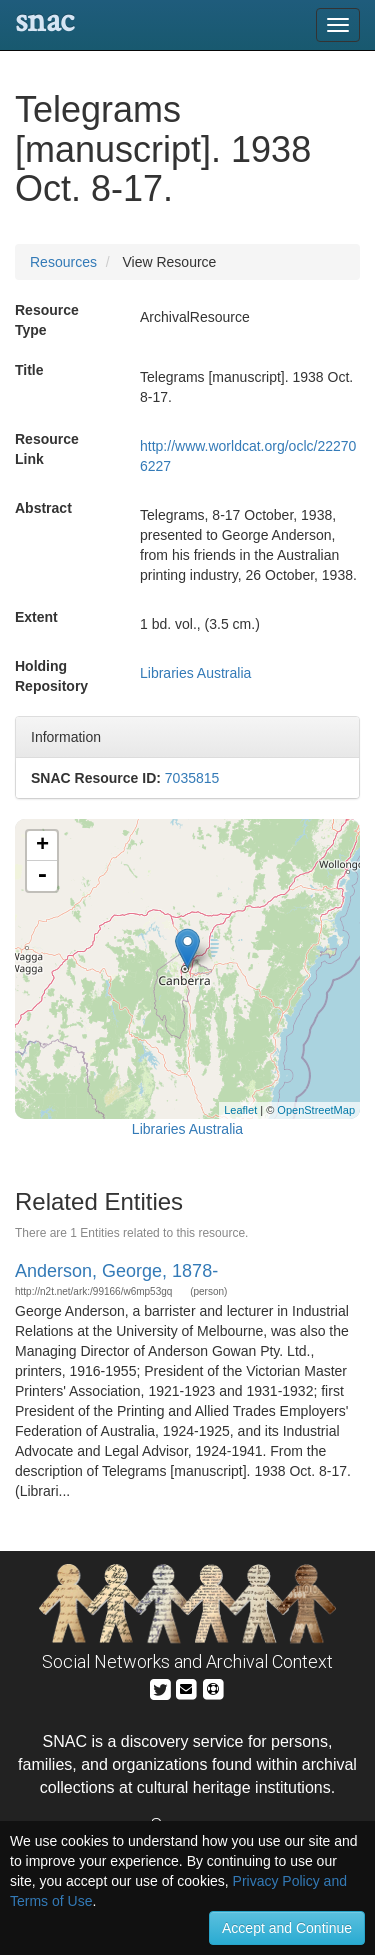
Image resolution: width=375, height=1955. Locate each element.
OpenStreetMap (316, 1110)
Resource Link (47, 449)
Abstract (43, 508)
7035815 (192, 778)
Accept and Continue (287, 1928)
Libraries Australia (195, 673)
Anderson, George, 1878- (116, 1271)
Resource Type (47, 320)
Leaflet (240, 1110)
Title (29, 370)
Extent (36, 617)
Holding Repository (51, 676)
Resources (63, 262)
